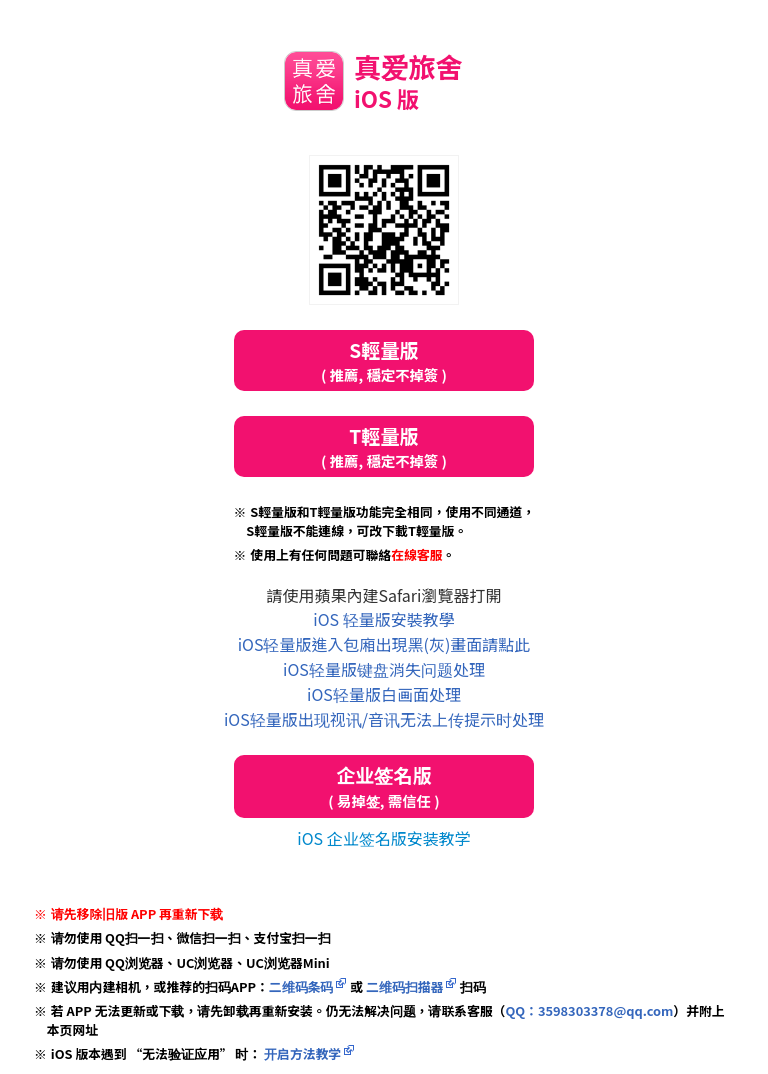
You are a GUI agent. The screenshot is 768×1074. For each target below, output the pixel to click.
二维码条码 (301, 986)
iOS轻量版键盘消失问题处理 (384, 669)
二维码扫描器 (404, 986)
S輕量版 (384, 360)
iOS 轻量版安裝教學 (383, 619)
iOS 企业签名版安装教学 (383, 838)
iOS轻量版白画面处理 (384, 694)
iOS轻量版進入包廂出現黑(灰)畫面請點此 (384, 644)
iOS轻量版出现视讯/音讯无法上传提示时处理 (384, 719)
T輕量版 (384, 446)
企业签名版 (384, 786)
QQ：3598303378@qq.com (589, 1010)
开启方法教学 (301, 1053)
